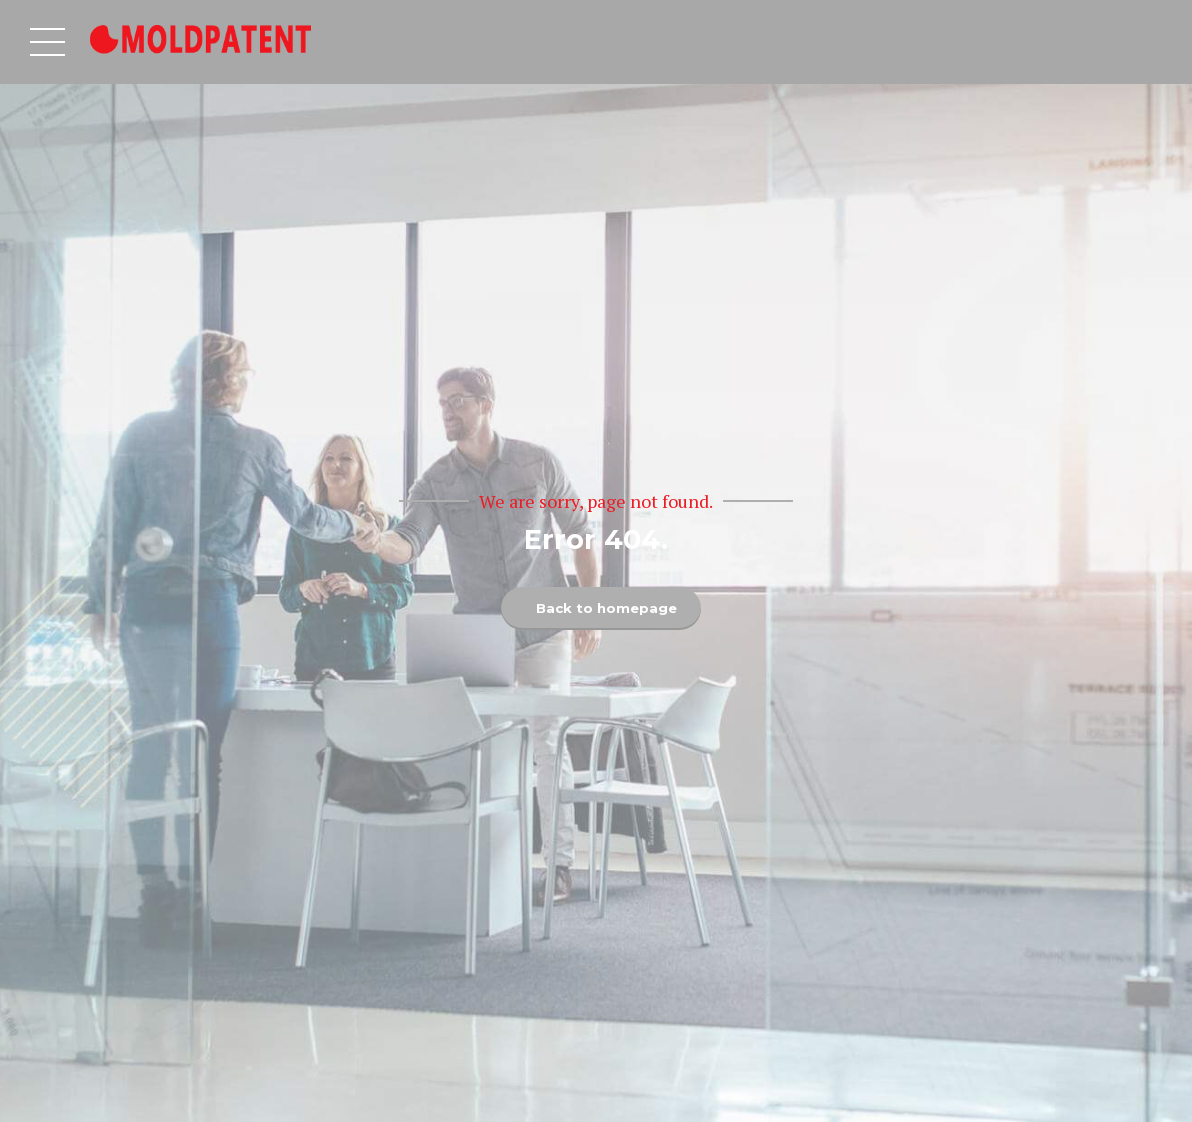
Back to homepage (606, 608)
